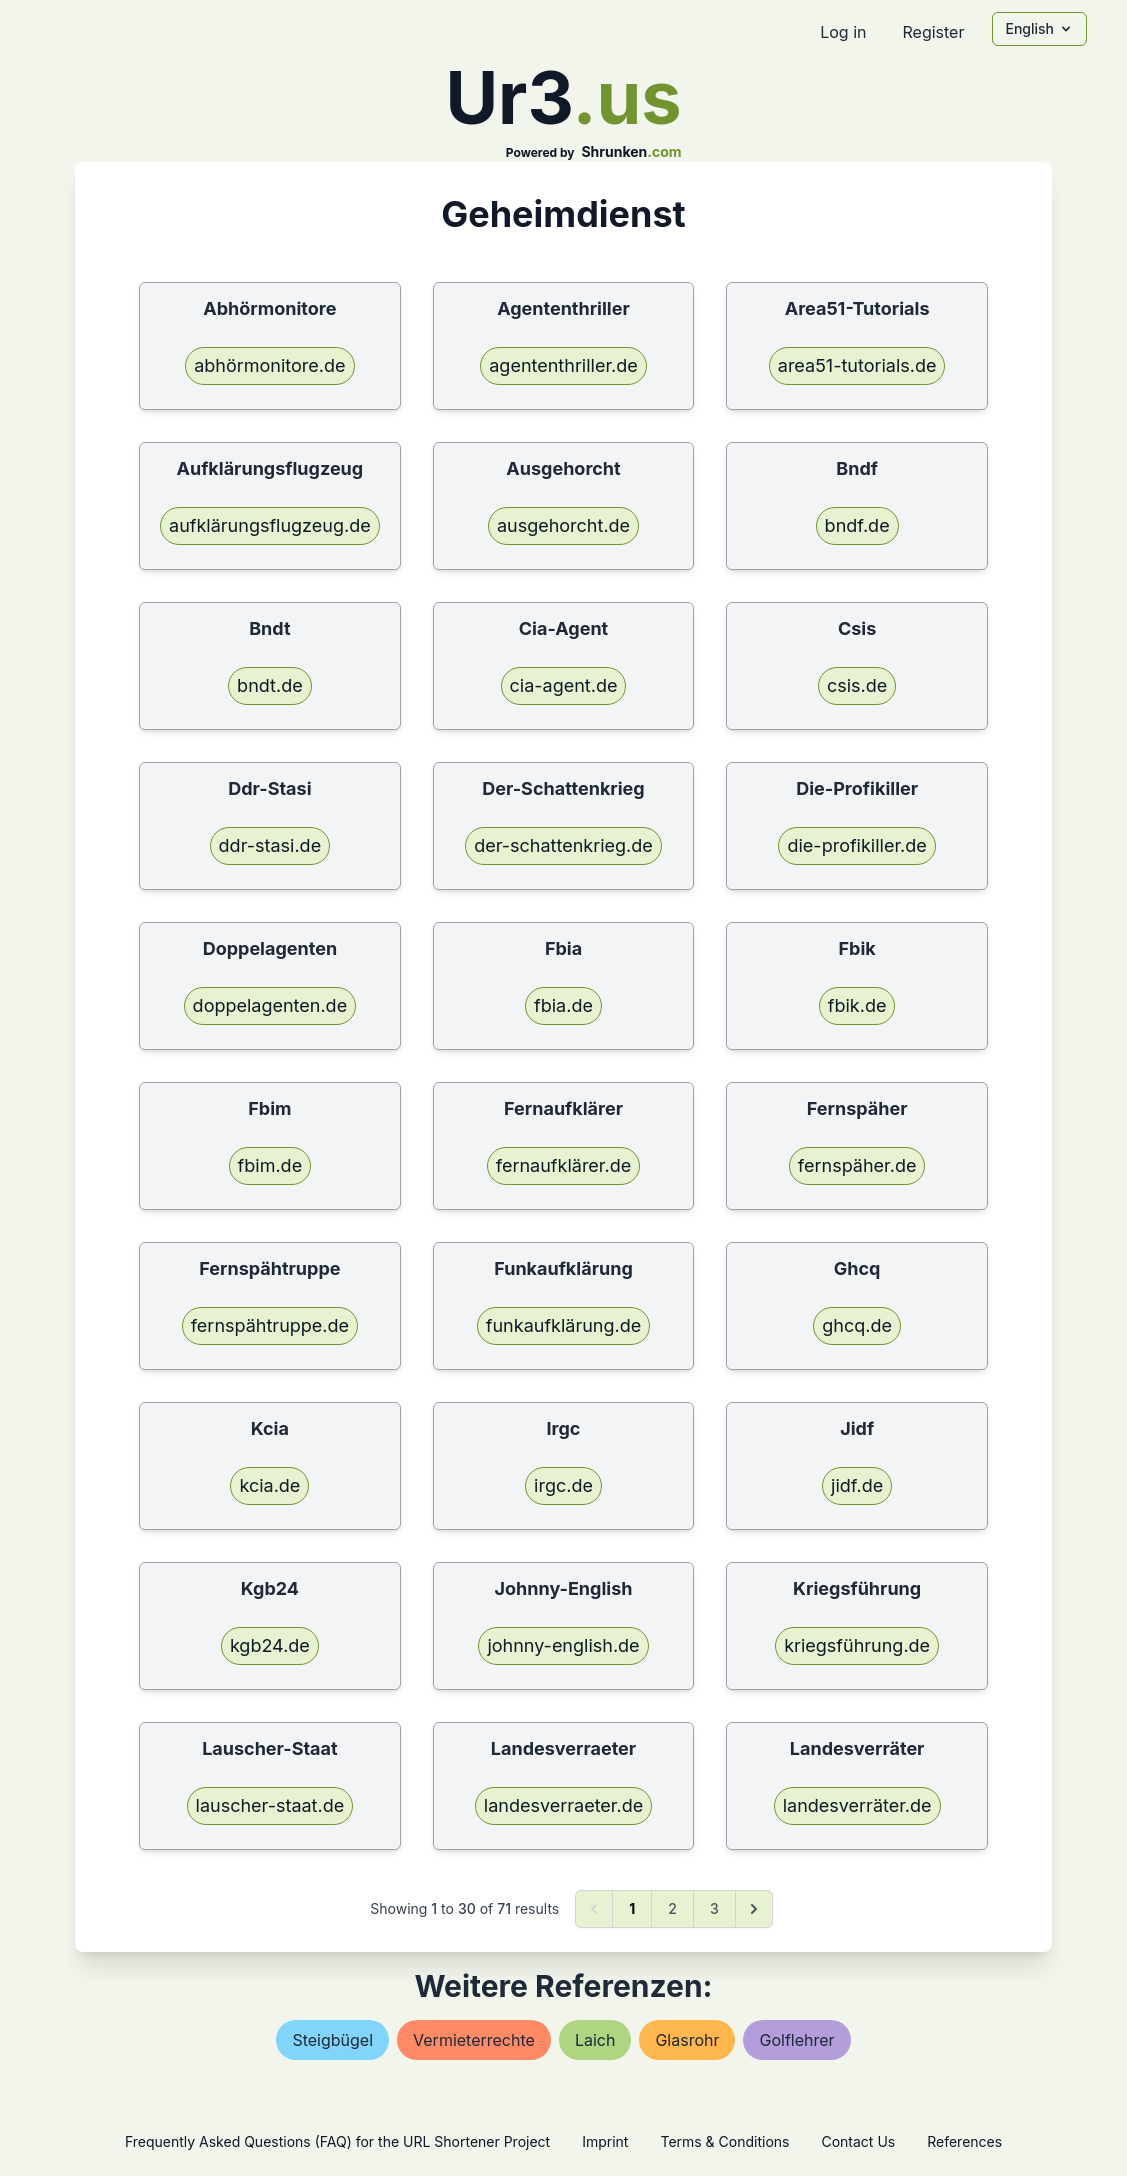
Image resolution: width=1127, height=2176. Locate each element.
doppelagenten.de (270, 1005)
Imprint (605, 2141)
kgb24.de (270, 1645)
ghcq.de (857, 1325)
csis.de (857, 685)
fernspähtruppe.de (270, 1325)
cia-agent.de (564, 685)
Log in (843, 32)
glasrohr (687, 2040)
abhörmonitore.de (269, 365)
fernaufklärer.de (563, 1165)
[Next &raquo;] (754, 1909)
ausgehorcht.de (563, 525)
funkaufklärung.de (563, 1325)
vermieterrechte (474, 2040)
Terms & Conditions (724, 2141)
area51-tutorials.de (857, 365)
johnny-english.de (563, 1645)
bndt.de (270, 685)
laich (595, 2040)
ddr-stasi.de (270, 845)
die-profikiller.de (856, 845)
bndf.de (857, 525)
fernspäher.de (857, 1165)
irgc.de (563, 1485)
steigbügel (332, 2040)
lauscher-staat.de (270, 1805)
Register (933, 32)
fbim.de (270, 1165)
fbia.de (563, 1005)
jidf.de (857, 1485)
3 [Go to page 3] (714, 1908)
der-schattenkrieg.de (563, 845)
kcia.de (269, 1485)
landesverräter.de (857, 1805)
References (964, 2141)
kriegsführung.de (857, 1645)
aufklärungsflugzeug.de (270, 525)
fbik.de (857, 1005)
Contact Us (858, 2141)
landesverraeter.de (563, 1805)
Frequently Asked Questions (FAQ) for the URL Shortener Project (337, 2141)
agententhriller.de (563, 365)
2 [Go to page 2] (672, 1908)
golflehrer (796, 2040)
